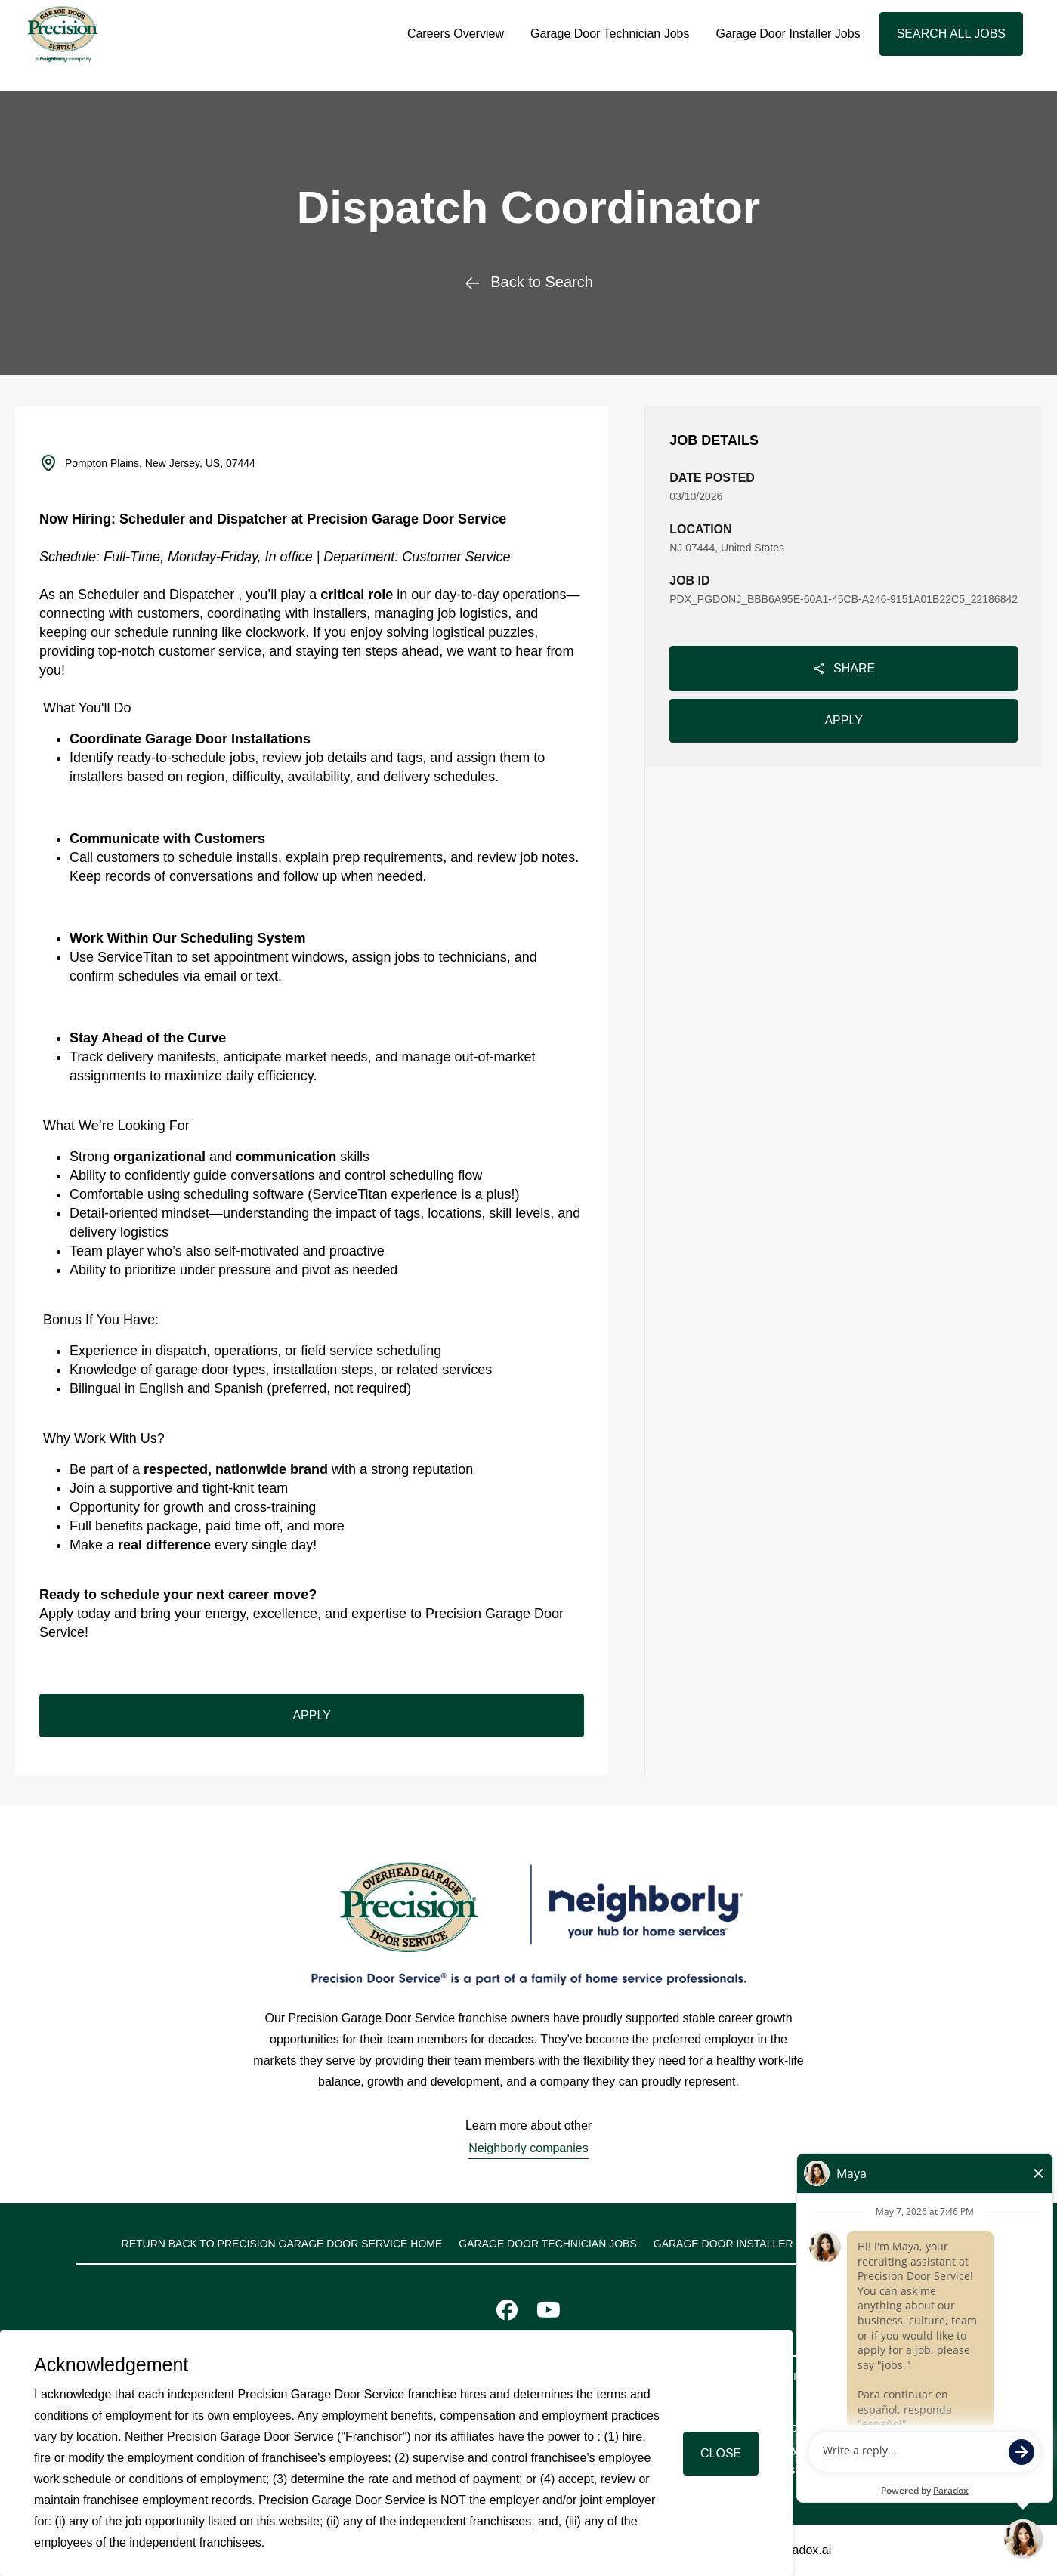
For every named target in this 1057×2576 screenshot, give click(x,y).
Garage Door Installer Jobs (787, 33)
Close (720, 2453)
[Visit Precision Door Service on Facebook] (507, 2313)
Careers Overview (455, 33)
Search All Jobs (951, 33)
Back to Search (528, 281)
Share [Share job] (843, 668)
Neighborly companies (528, 2148)
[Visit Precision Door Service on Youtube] (548, 2313)
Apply (843, 720)
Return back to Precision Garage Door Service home (282, 2244)
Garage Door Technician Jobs (610, 33)
